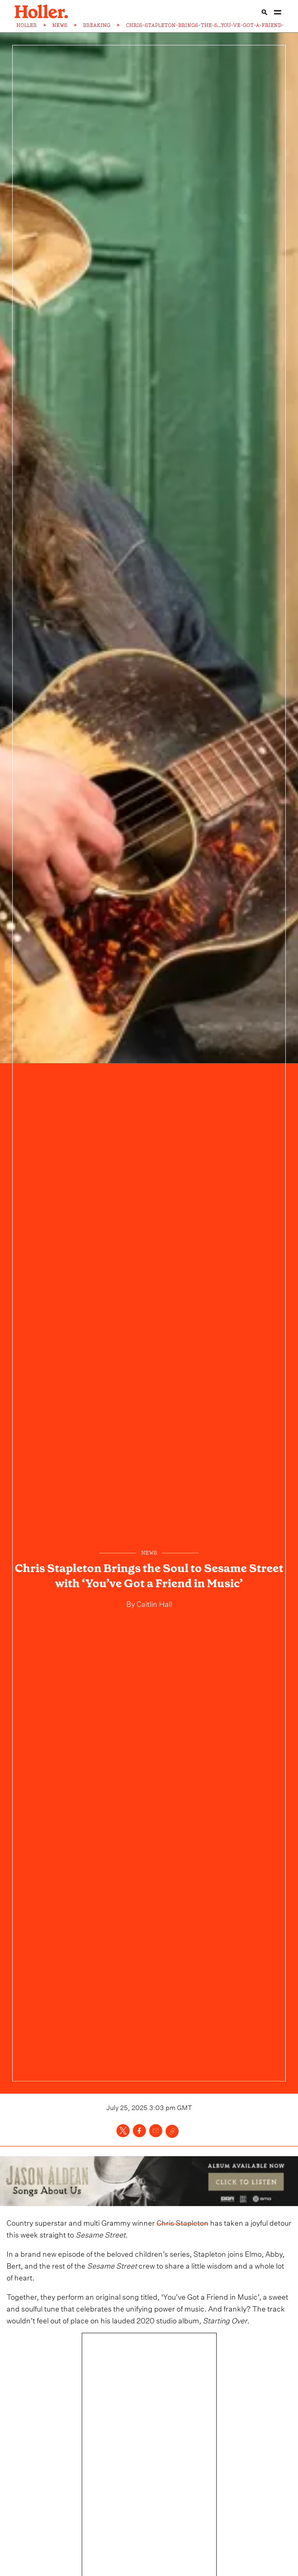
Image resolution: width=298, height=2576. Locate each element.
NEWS (59, 25)
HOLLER (26, 25)
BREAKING (96, 25)
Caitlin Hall (153, 1603)
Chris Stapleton (182, 2222)
